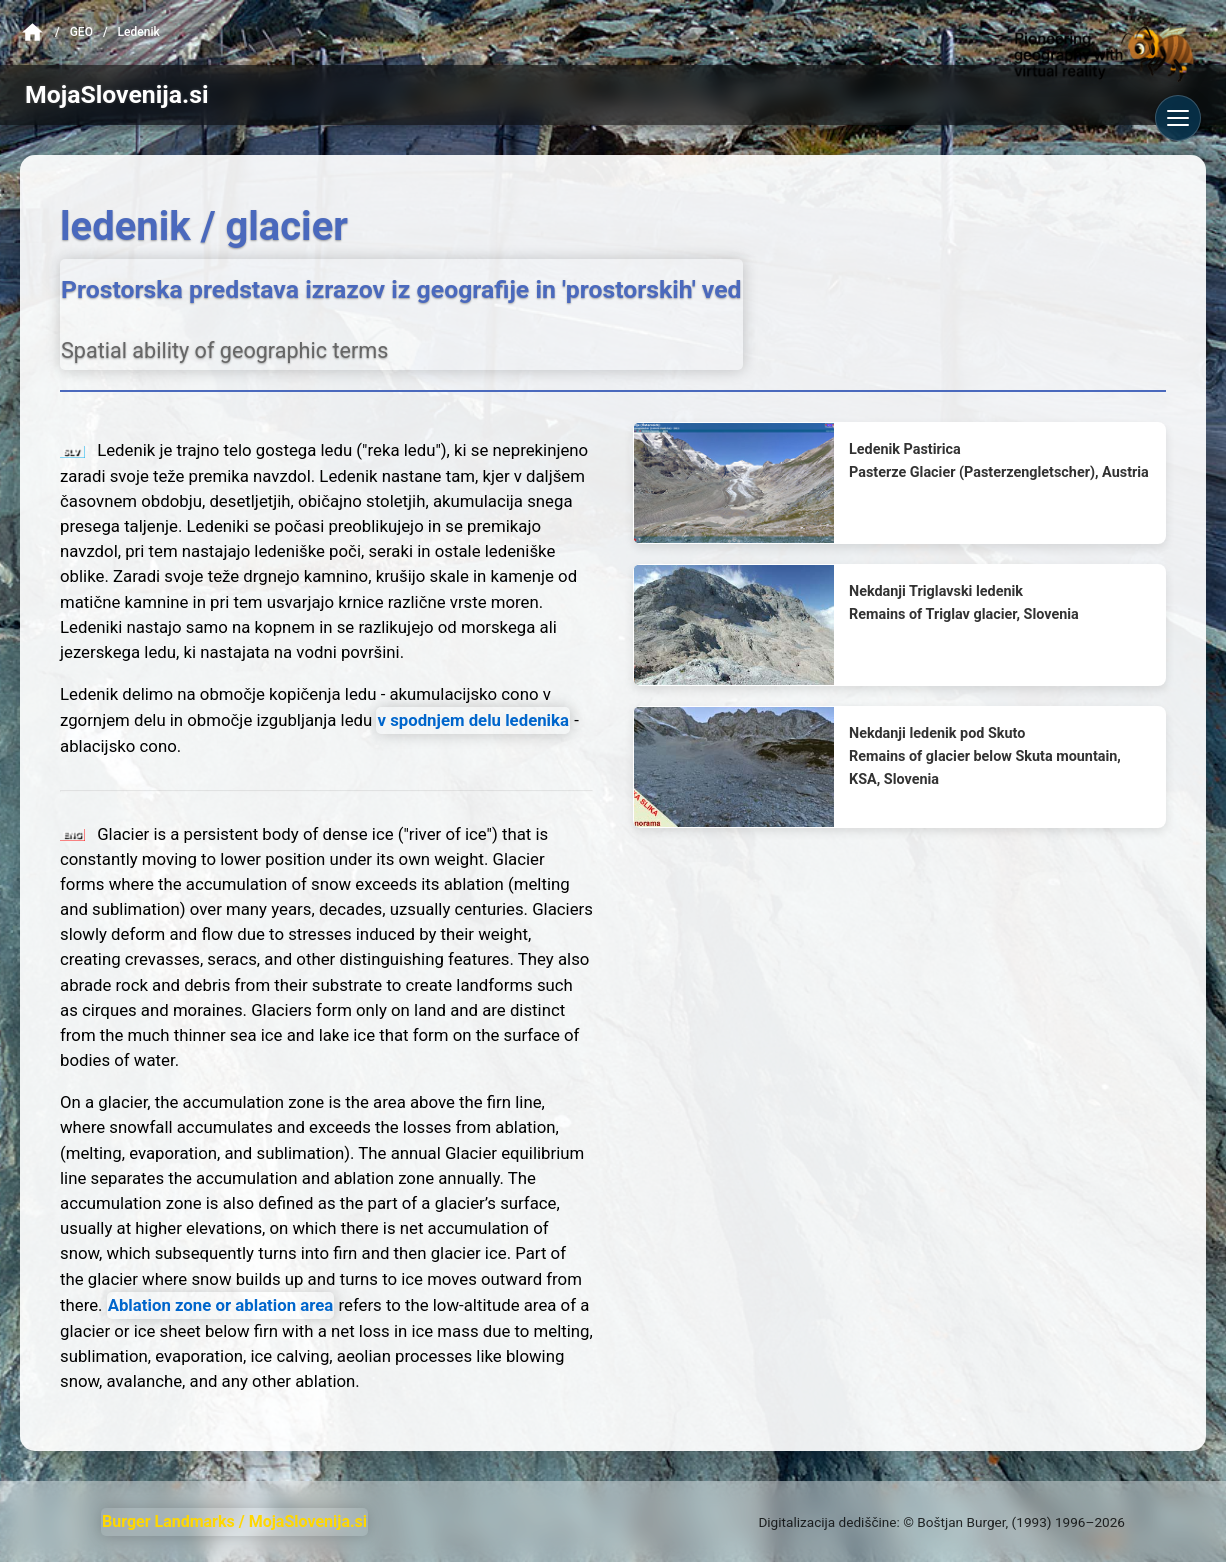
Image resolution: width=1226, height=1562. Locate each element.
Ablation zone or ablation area (221, 1305)
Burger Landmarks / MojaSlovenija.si (234, 1521)
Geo (81, 32)
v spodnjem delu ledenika (473, 720)
